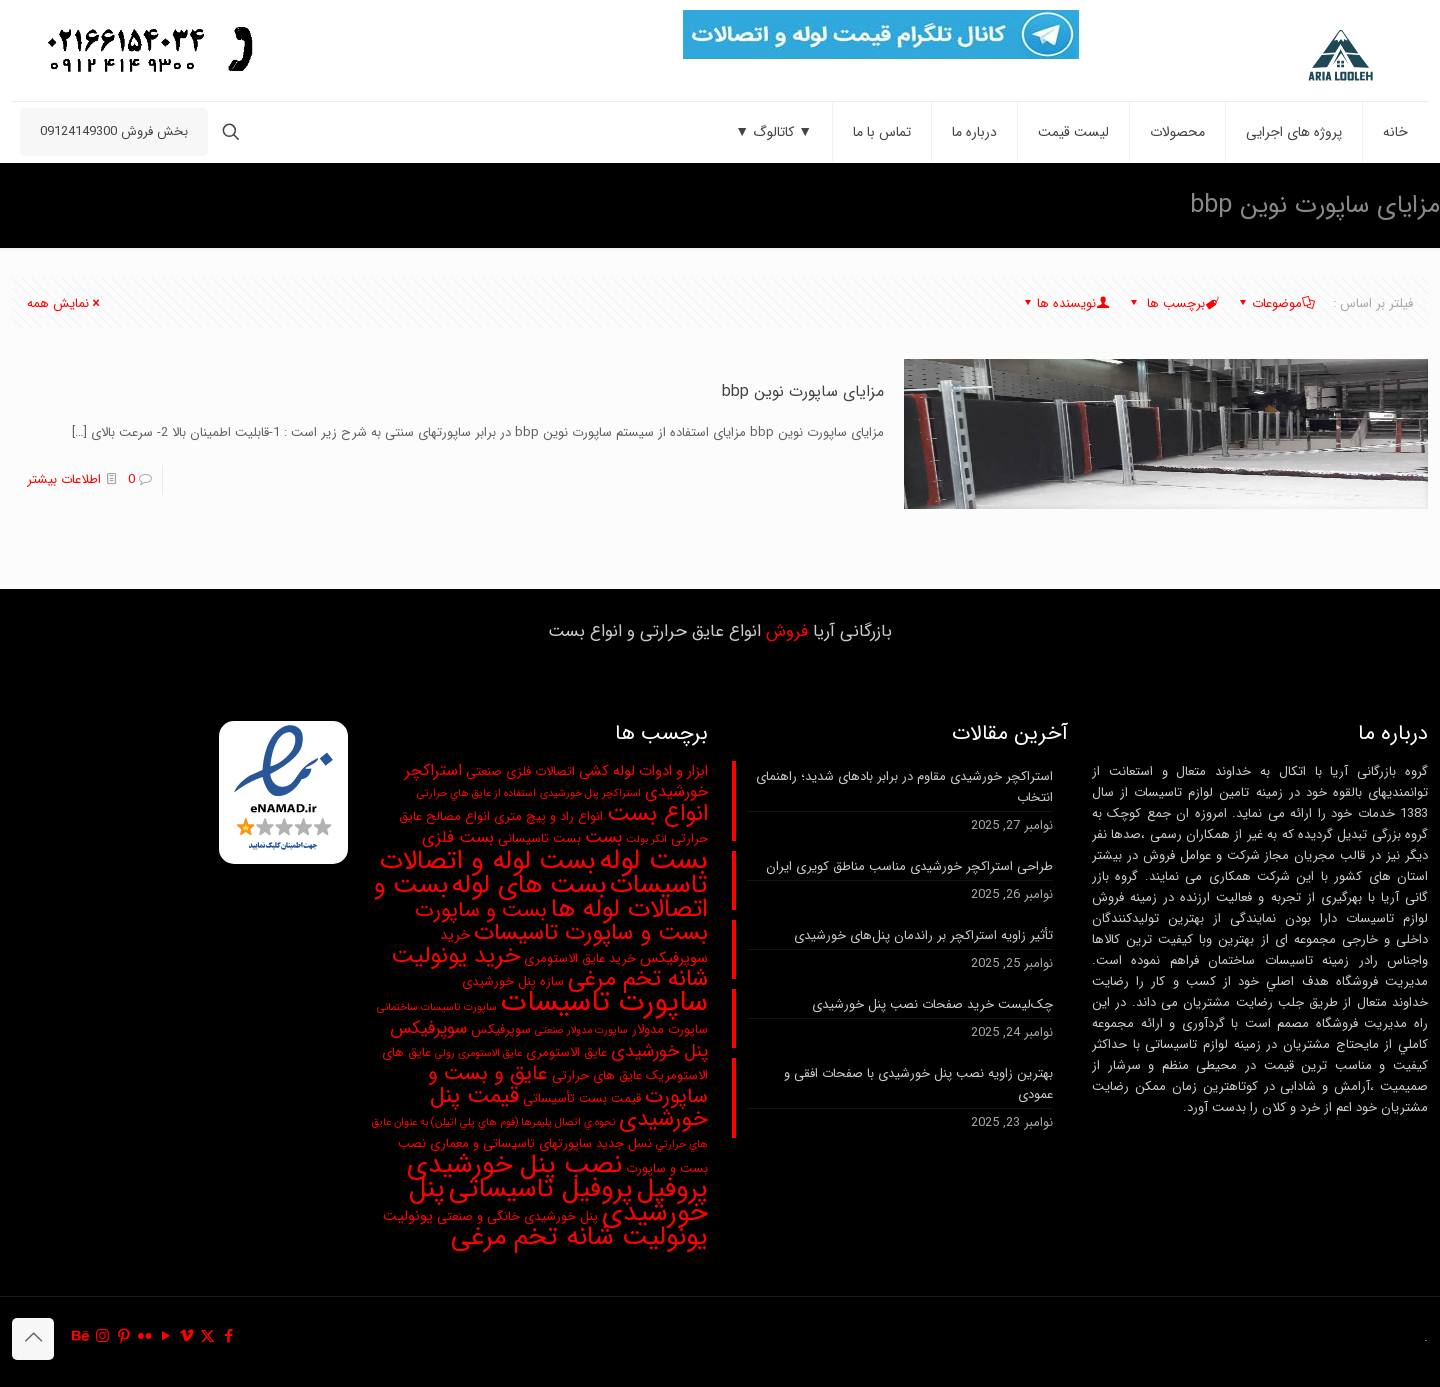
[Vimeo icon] (186, 1337)
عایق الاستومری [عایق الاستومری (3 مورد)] (566, 1052)
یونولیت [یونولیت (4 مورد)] (408, 1216)
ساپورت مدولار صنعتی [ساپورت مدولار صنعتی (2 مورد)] (581, 1030)
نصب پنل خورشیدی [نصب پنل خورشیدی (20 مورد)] (514, 1165)
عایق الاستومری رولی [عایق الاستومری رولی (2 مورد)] (478, 1053)
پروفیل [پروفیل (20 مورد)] (672, 1189)
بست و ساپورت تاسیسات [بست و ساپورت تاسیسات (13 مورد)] (591, 933)
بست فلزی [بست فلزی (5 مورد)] (458, 838)
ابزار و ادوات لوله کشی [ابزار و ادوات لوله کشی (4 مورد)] (643, 771)
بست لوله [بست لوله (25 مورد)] (653, 860)
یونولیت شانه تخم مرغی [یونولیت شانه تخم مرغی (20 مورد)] (579, 1237)
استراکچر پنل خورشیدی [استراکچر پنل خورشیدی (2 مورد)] (590, 793)
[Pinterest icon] (123, 1337)
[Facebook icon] (228, 1337)
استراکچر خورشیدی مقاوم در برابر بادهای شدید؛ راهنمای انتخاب (904, 787)
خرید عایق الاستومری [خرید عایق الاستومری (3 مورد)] (580, 958)
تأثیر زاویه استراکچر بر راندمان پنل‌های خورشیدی (923, 935)
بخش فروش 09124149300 (114, 131)
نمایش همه (64, 303)
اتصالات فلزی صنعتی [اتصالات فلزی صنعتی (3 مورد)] (520, 771)
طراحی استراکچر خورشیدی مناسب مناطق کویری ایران (909, 866)
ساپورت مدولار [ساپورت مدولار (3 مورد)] (670, 1029)
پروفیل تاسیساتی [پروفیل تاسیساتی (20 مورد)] (541, 1189)
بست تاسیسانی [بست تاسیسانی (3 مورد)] (539, 838)
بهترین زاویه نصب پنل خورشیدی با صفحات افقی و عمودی (918, 1084)
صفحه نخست (218, 204)
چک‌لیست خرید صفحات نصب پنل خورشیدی (932, 1004)
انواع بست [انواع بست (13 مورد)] (657, 814)
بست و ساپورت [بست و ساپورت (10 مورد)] (481, 910)
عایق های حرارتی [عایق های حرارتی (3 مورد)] (597, 1075)
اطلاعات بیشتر (64, 479)
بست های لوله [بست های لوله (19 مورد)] (529, 885)
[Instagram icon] (102, 1337)
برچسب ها (1172, 303)
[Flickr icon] (144, 1337)
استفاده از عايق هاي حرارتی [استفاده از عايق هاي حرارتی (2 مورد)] (476, 793)
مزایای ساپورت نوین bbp (77, 204)
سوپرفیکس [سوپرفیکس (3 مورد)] (501, 1029)
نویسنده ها (1065, 303)
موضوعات (1275, 303)
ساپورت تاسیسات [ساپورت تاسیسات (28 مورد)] (604, 1002)
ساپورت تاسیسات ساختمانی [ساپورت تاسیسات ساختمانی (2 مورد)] (437, 1007)
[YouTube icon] (165, 1337)
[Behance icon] (81, 1337)
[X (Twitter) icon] (207, 1337)
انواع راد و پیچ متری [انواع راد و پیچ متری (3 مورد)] (548, 816)
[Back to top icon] (33, 1339)
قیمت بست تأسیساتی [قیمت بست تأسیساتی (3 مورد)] (582, 1098)
